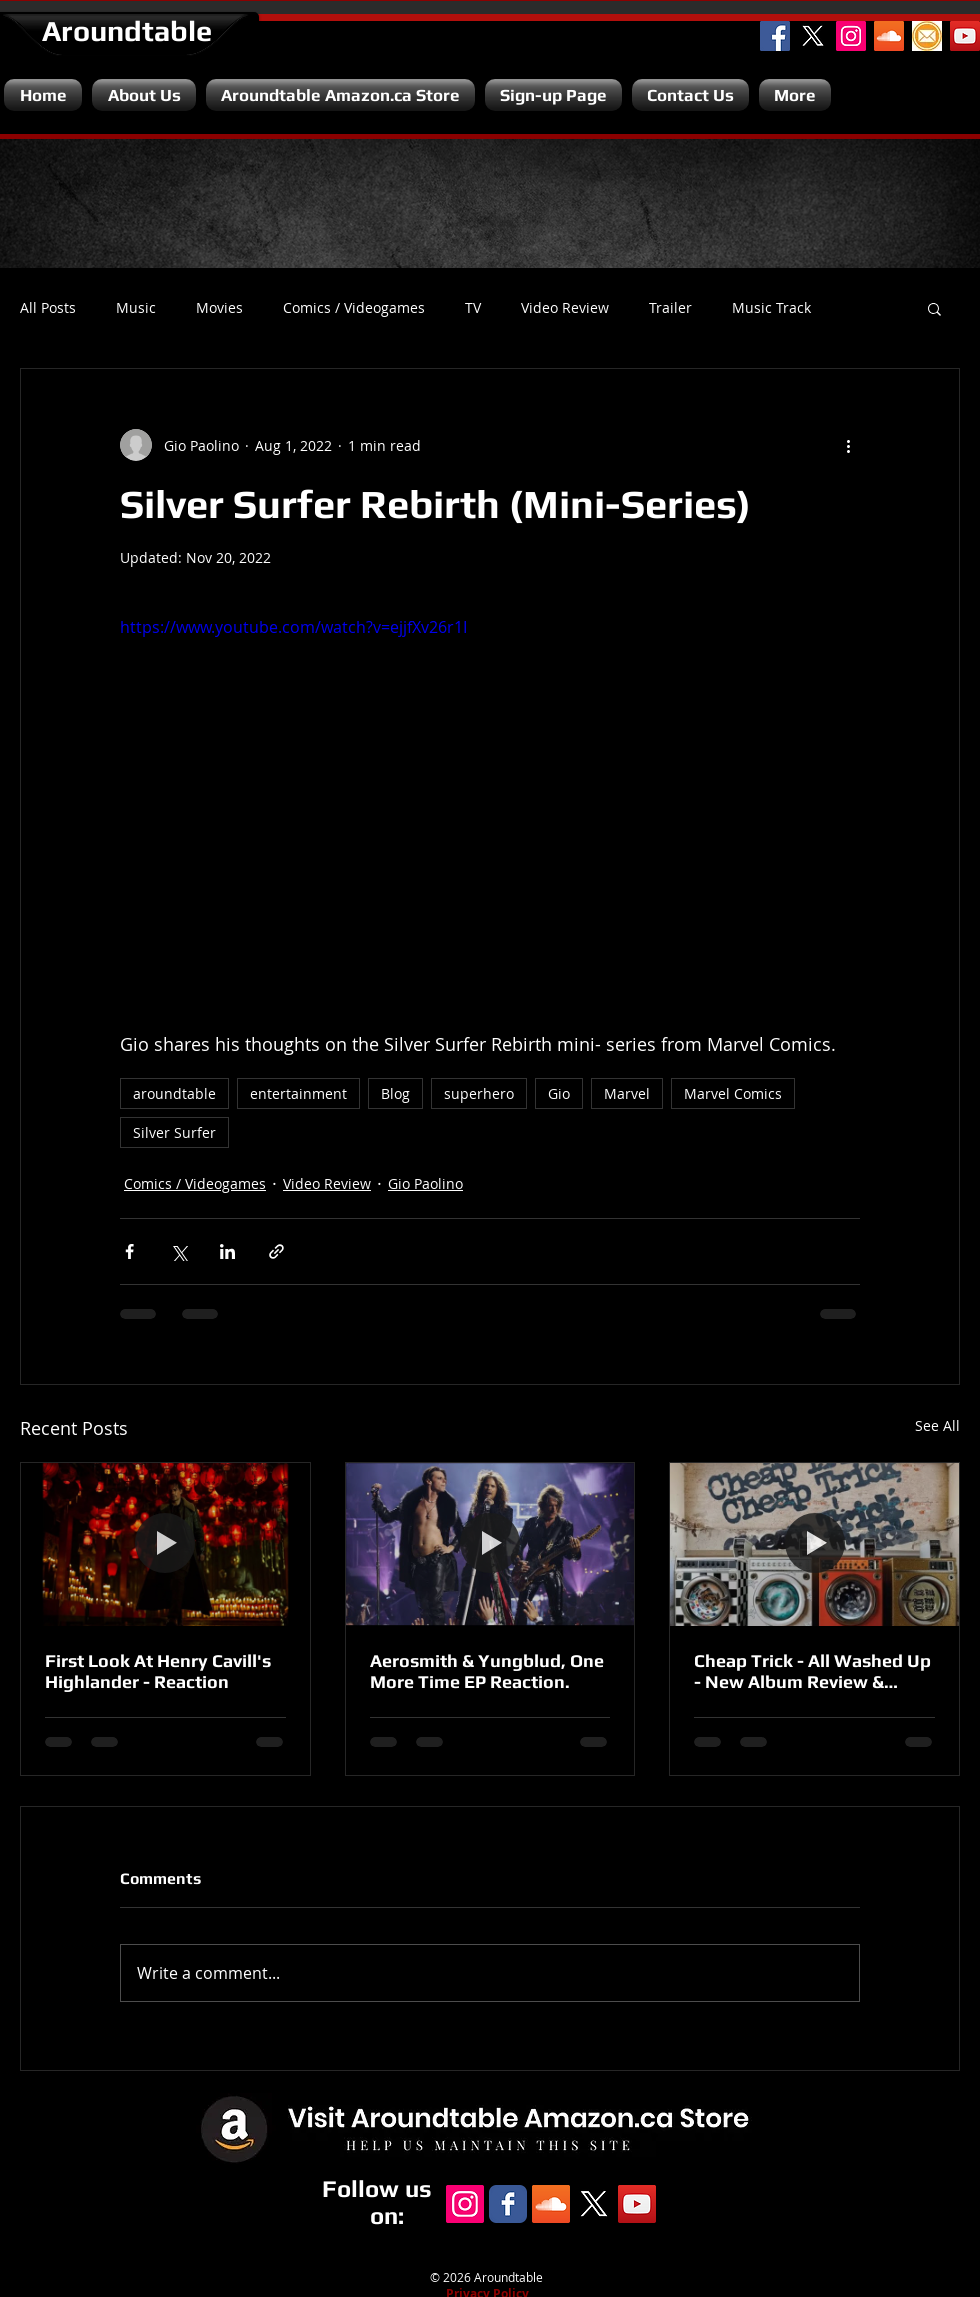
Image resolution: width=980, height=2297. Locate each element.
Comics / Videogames (354, 308)
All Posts (48, 308)
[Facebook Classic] (508, 2204)
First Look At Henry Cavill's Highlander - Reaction (158, 1671)
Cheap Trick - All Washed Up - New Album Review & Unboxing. (812, 1671)
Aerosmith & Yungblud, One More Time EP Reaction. (487, 1671)
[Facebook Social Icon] (775, 36)
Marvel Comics (733, 1093)
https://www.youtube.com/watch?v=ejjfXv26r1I (293, 627)
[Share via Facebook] (129, 1251)
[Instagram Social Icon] (851, 36)
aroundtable (174, 1093)
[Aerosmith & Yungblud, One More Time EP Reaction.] (490, 1544)
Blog (395, 1093)
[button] (934, 308)
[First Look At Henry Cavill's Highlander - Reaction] (165, 1544)
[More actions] (848, 445)
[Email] (927, 36)
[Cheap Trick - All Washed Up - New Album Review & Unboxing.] (814, 1544)
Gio (559, 1093)
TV (473, 308)
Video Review (565, 308)
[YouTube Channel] (965, 36)
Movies (219, 308)
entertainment (298, 1093)
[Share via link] (276, 1251)
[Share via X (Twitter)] (178, 1251)
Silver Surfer (174, 1132)
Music (136, 308)
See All (937, 1425)
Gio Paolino (425, 1183)
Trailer (670, 308)
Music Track (771, 308)
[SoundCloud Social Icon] (889, 36)
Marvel (627, 1093)
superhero (479, 1093)
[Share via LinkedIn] (227, 1251)
